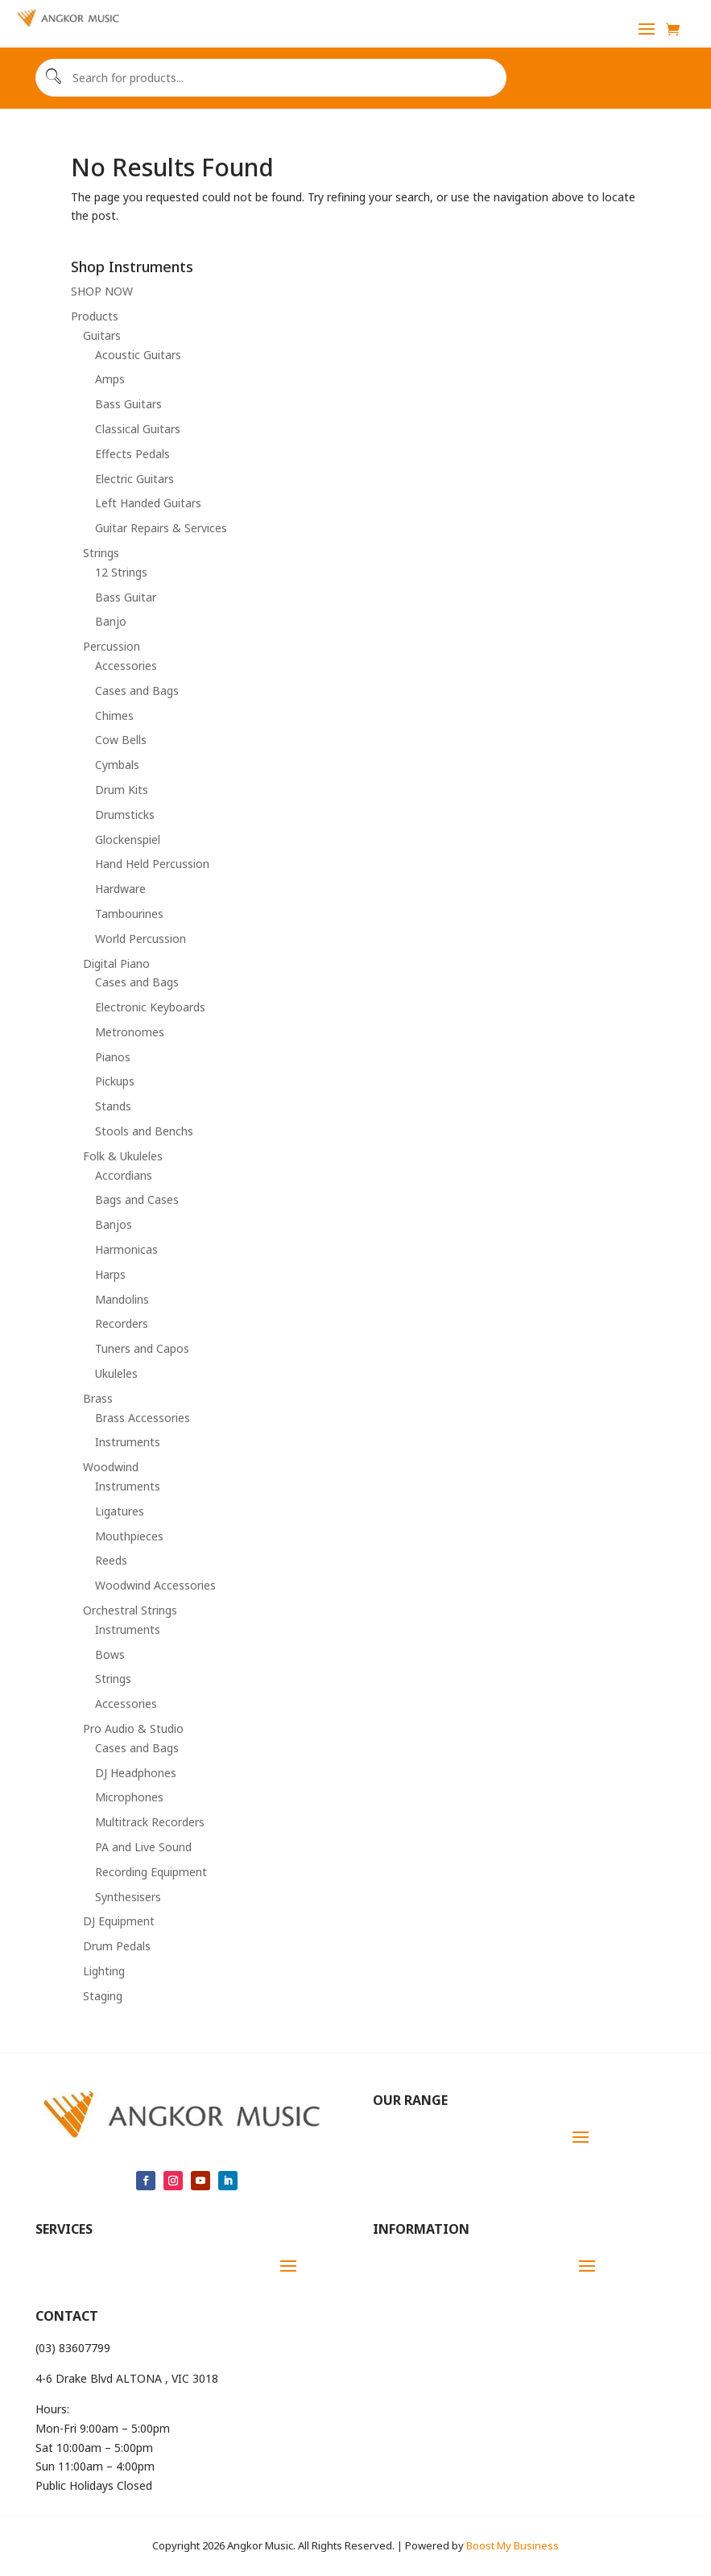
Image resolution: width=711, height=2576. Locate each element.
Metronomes (129, 1032)
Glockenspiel (127, 839)
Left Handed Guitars (148, 503)
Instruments (127, 1441)
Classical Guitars (137, 428)
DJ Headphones (135, 1772)
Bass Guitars (128, 403)
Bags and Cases (137, 1199)
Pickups (114, 1081)
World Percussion (140, 938)
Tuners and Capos (142, 1348)
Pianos (112, 1057)
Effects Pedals (132, 453)
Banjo (110, 621)
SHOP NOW (102, 291)
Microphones (129, 1797)
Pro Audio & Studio (133, 1728)
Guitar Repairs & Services (161, 527)
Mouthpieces (129, 1536)
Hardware (120, 888)
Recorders (121, 1323)
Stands (113, 1106)
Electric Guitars (134, 478)
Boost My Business (512, 2545)
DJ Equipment (119, 1921)
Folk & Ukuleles (123, 1156)
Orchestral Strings (130, 1610)
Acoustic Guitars (138, 354)
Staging (102, 1995)
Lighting (104, 1971)
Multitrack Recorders (150, 1822)
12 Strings (121, 572)
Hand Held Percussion (152, 863)
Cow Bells (121, 739)
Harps (110, 1274)
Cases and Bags (137, 690)
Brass (98, 1398)
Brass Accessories (142, 1417)
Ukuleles (116, 1373)
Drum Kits (121, 789)
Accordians (123, 1175)
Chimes (114, 715)
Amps (110, 379)
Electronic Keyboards (150, 1007)
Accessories (126, 665)
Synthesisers (128, 1896)
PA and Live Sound (143, 1846)
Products (94, 316)
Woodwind (110, 1466)
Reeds (111, 1560)
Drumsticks (125, 814)
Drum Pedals (117, 1946)
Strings (101, 552)
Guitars (102, 335)
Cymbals (117, 764)
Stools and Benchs (144, 1131)
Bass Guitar (125, 597)
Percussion (111, 646)
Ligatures (119, 1511)
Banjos (113, 1224)
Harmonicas (126, 1249)
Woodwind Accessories (155, 1585)
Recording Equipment (151, 1871)
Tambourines (129, 913)
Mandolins (122, 1299)
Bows (110, 1654)
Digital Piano (116, 963)
